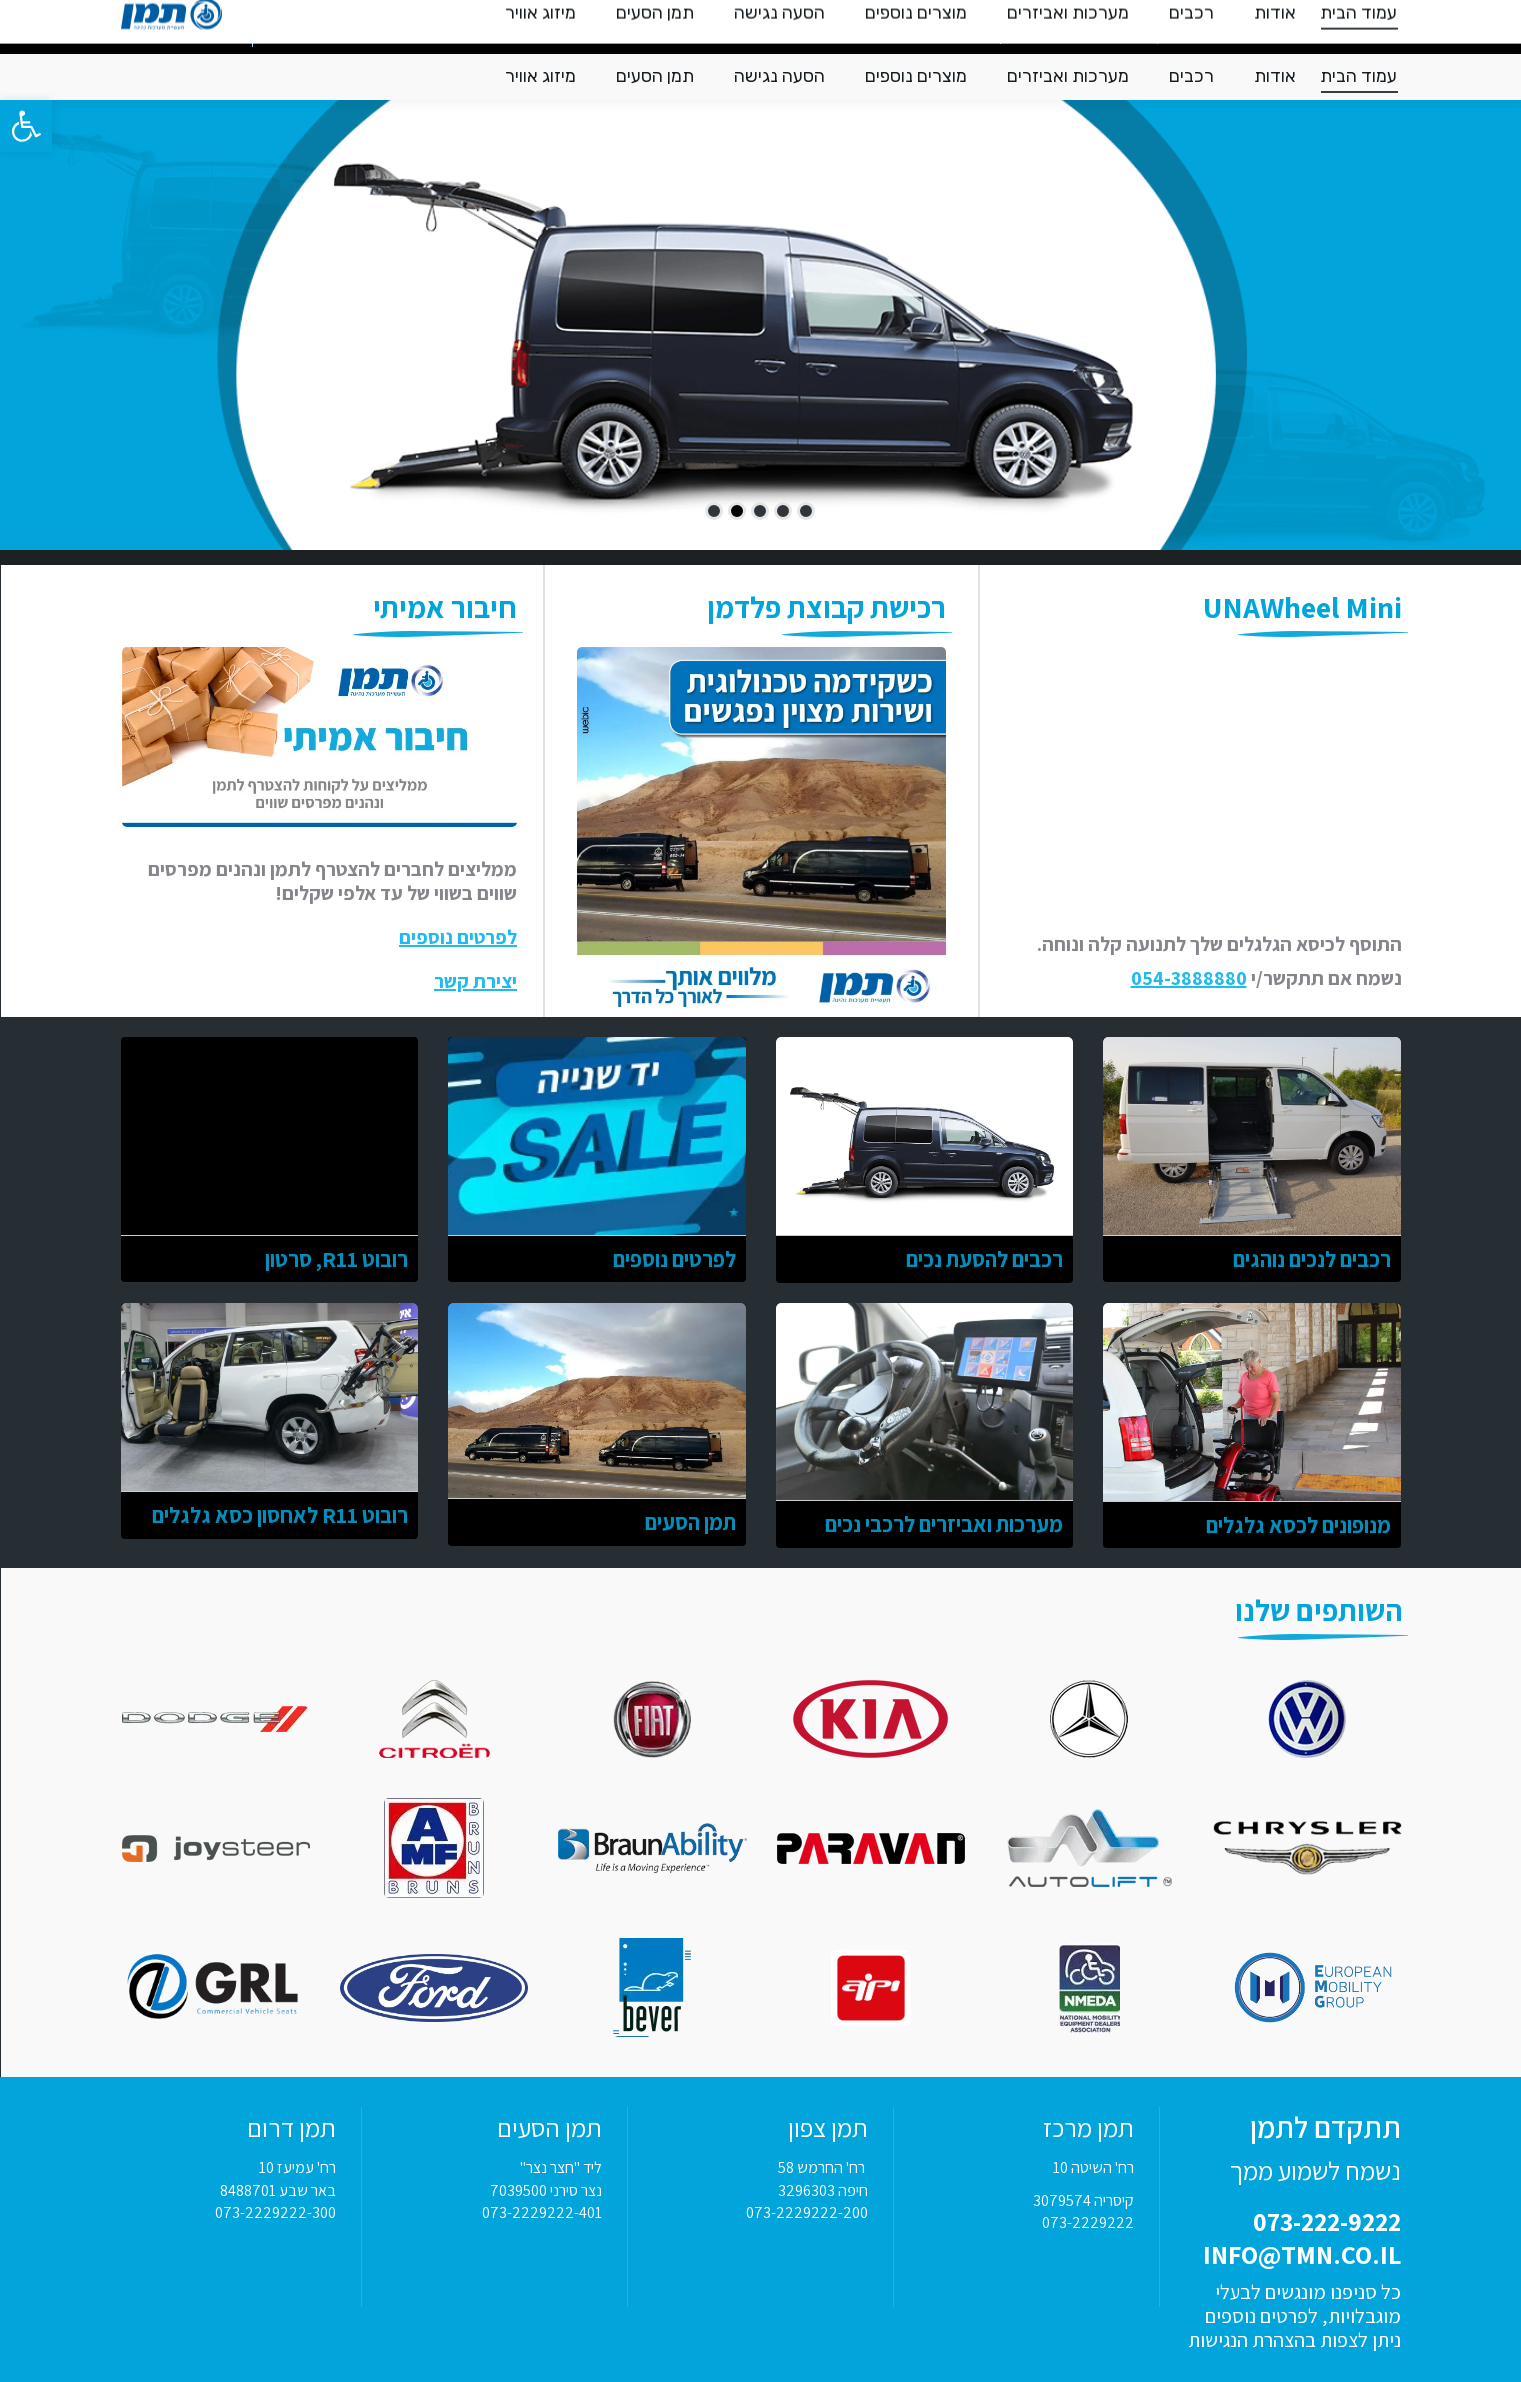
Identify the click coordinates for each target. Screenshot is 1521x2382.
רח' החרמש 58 (823, 2167)
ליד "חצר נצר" (561, 2167)
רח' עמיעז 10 (297, 2167)
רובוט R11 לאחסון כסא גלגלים (280, 1515)
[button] (26, 126)
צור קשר (326, 27)
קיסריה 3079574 (1083, 2200)
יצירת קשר (475, 981)
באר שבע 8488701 (278, 2190)
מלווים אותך (424, 27)
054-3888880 (1189, 978)
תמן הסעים (690, 1522)
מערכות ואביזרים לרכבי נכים (944, 1524)
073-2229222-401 (542, 2212)
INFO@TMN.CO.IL (1079, 26)
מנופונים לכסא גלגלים (1298, 1525)
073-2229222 (1088, 2222)
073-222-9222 (1234, 25)
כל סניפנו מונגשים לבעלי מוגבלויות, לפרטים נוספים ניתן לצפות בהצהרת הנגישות (1294, 2316)
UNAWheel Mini (1302, 607)
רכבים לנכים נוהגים (1312, 1259)
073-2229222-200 (807, 2212)
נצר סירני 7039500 (546, 2190)
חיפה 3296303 (823, 2190)
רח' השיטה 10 (1093, 2167)
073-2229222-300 (275, 2212)
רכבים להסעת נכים (984, 1259)
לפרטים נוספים (458, 937)
